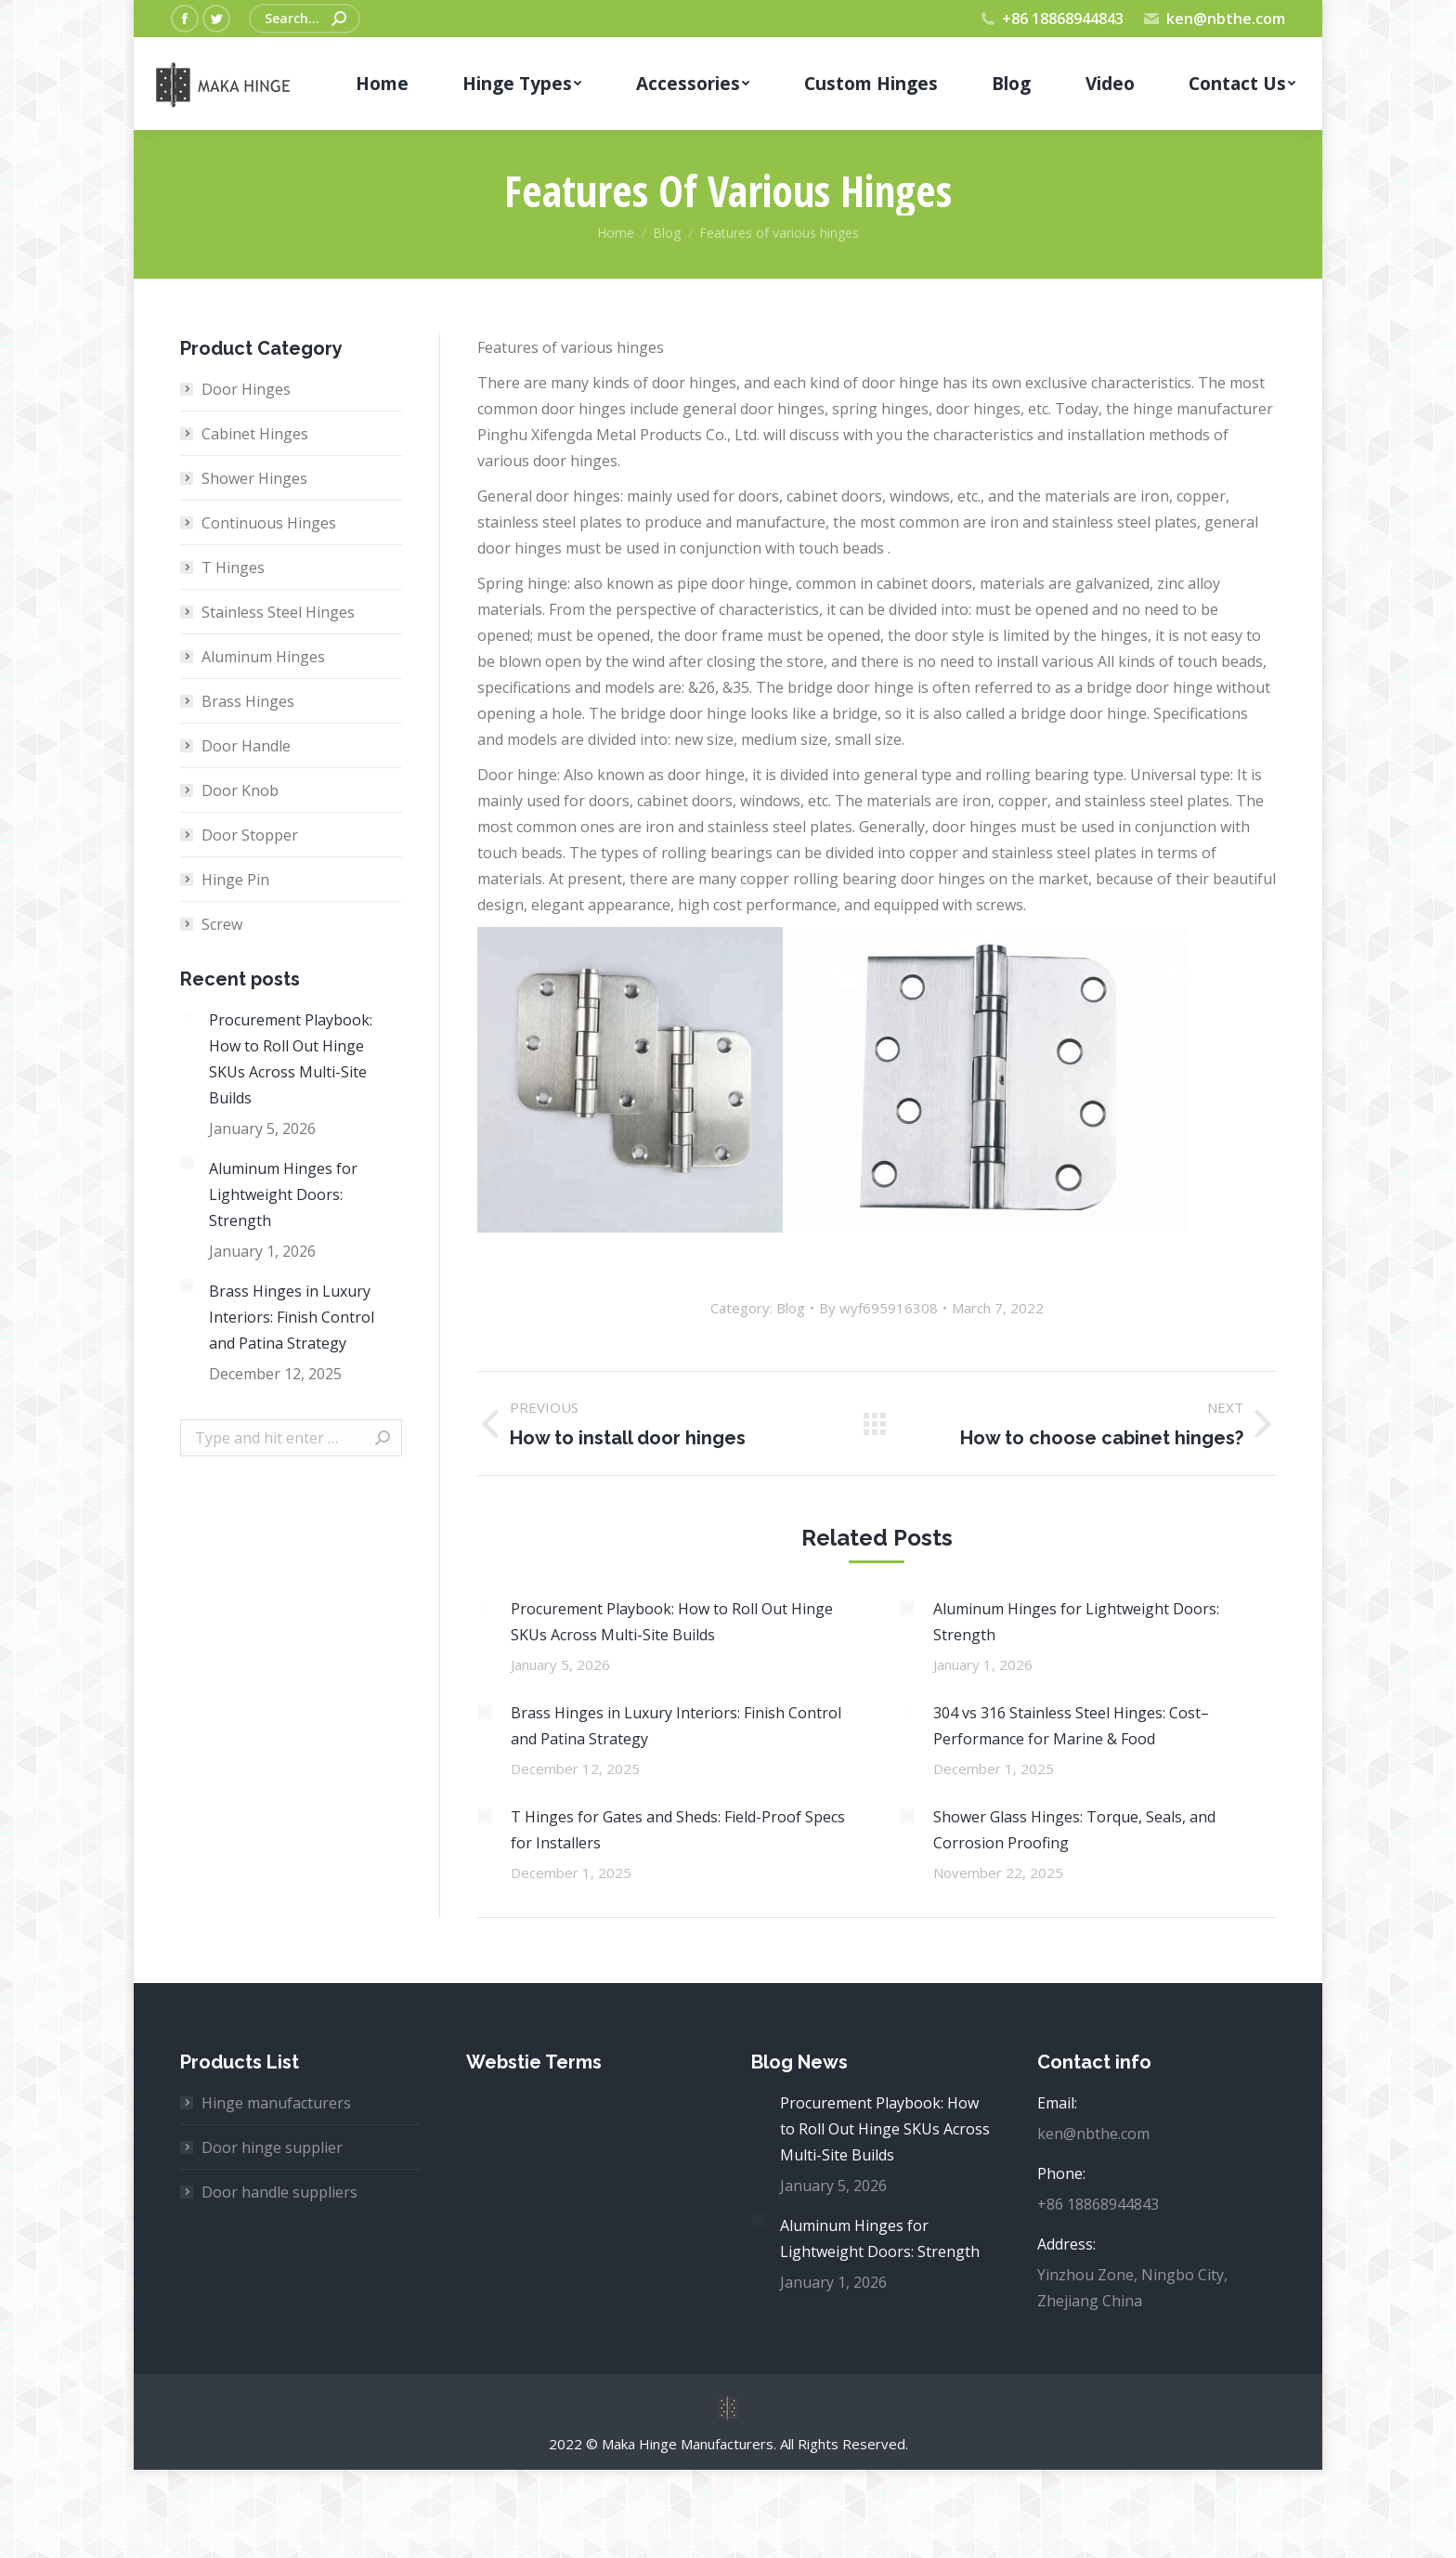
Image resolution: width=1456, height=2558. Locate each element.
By (878, 1308)
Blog (790, 1308)
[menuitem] (382, 83)
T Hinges (233, 567)
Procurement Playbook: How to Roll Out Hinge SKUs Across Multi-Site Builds (672, 1622)
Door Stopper (250, 835)
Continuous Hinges (269, 523)
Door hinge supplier (272, 2147)
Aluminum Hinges (263, 656)
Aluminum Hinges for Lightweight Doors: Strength (1076, 1622)
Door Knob (240, 790)
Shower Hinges (254, 478)
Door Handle (246, 746)
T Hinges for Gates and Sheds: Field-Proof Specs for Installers (678, 1830)
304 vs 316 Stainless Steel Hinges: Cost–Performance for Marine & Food (1071, 1726)
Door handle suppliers (280, 2192)
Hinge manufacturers (276, 2103)
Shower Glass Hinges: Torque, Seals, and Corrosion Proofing (1074, 1830)
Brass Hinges (248, 701)
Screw (222, 924)
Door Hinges (246, 389)
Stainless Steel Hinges (278, 612)
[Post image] (484, 1607)
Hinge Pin (235, 879)
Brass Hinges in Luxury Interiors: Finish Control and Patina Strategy (676, 1726)
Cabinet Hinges (255, 434)
